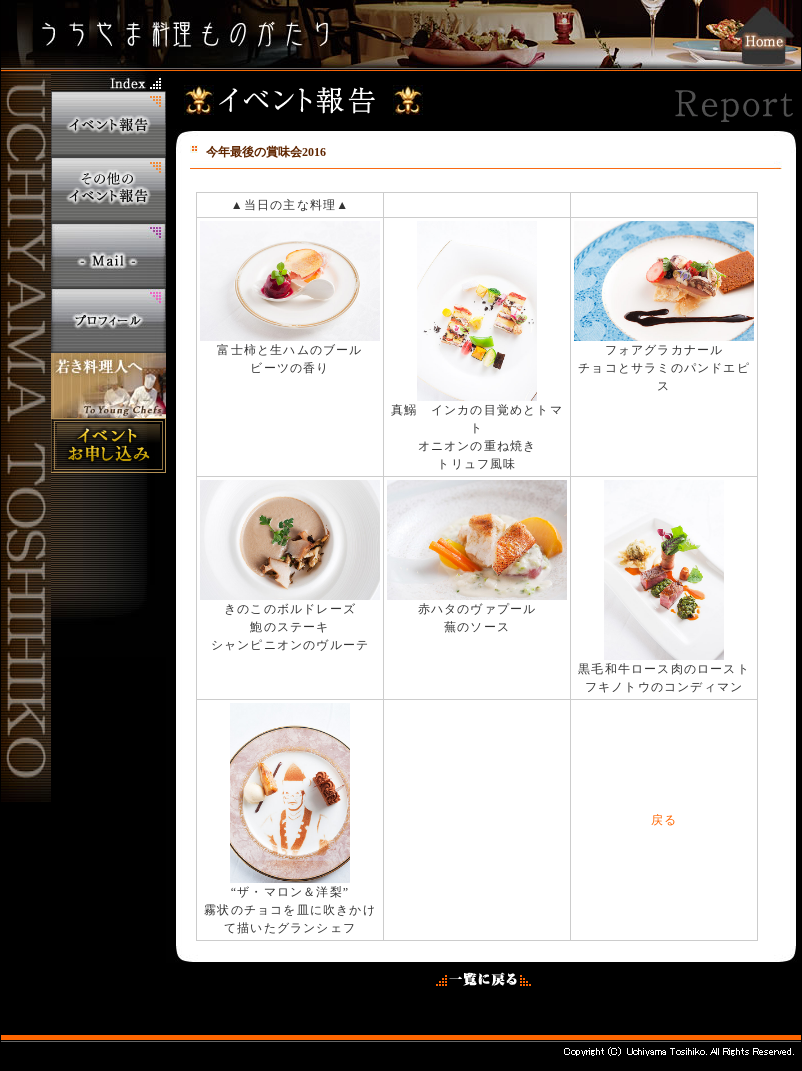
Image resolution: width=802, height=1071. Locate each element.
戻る (664, 820)
